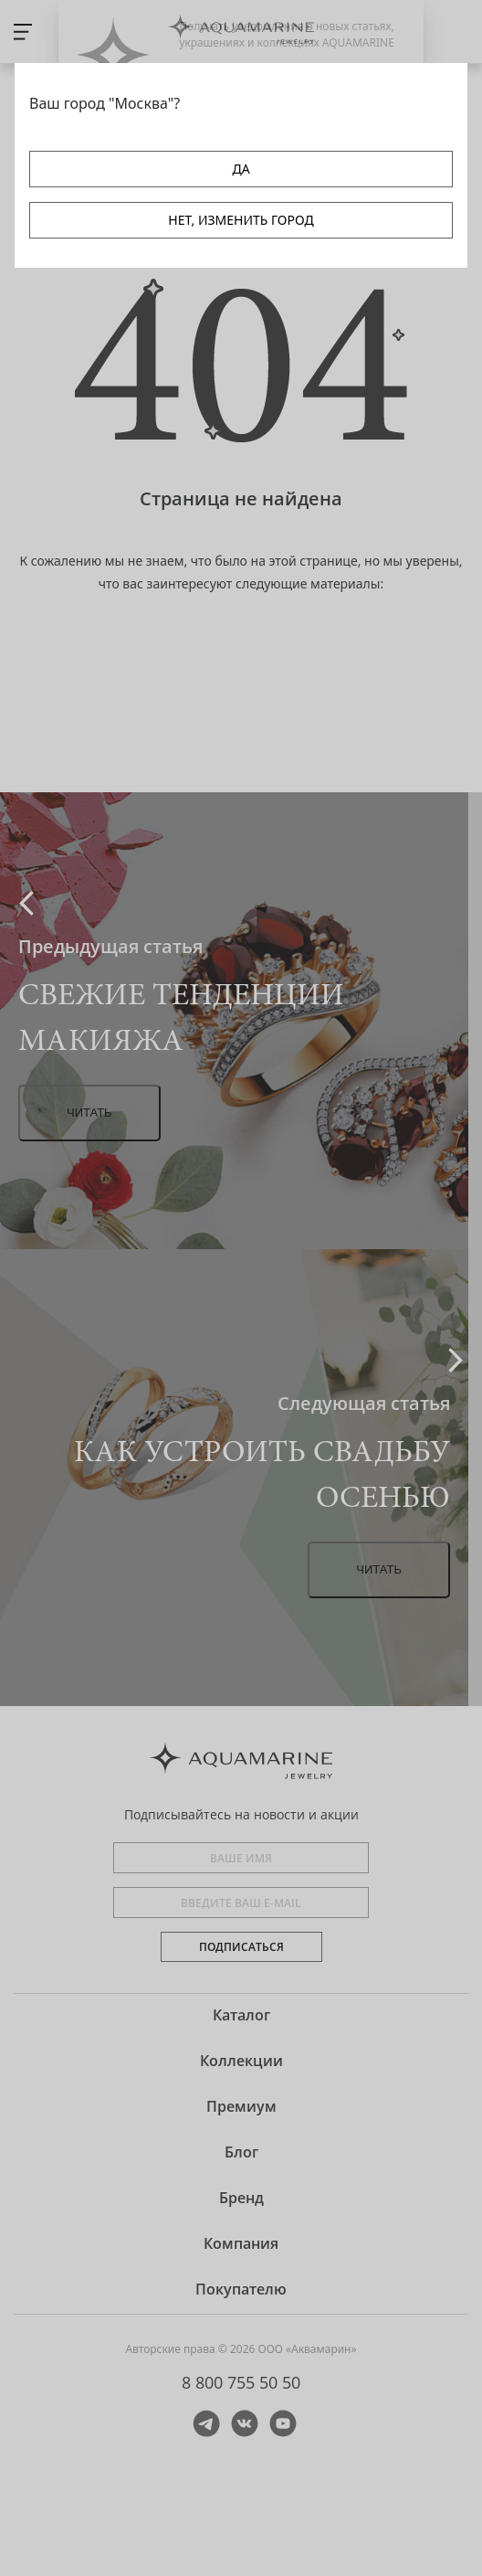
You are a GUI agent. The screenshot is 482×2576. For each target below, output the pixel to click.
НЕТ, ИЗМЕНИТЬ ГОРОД (240, 219)
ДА (240, 168)
